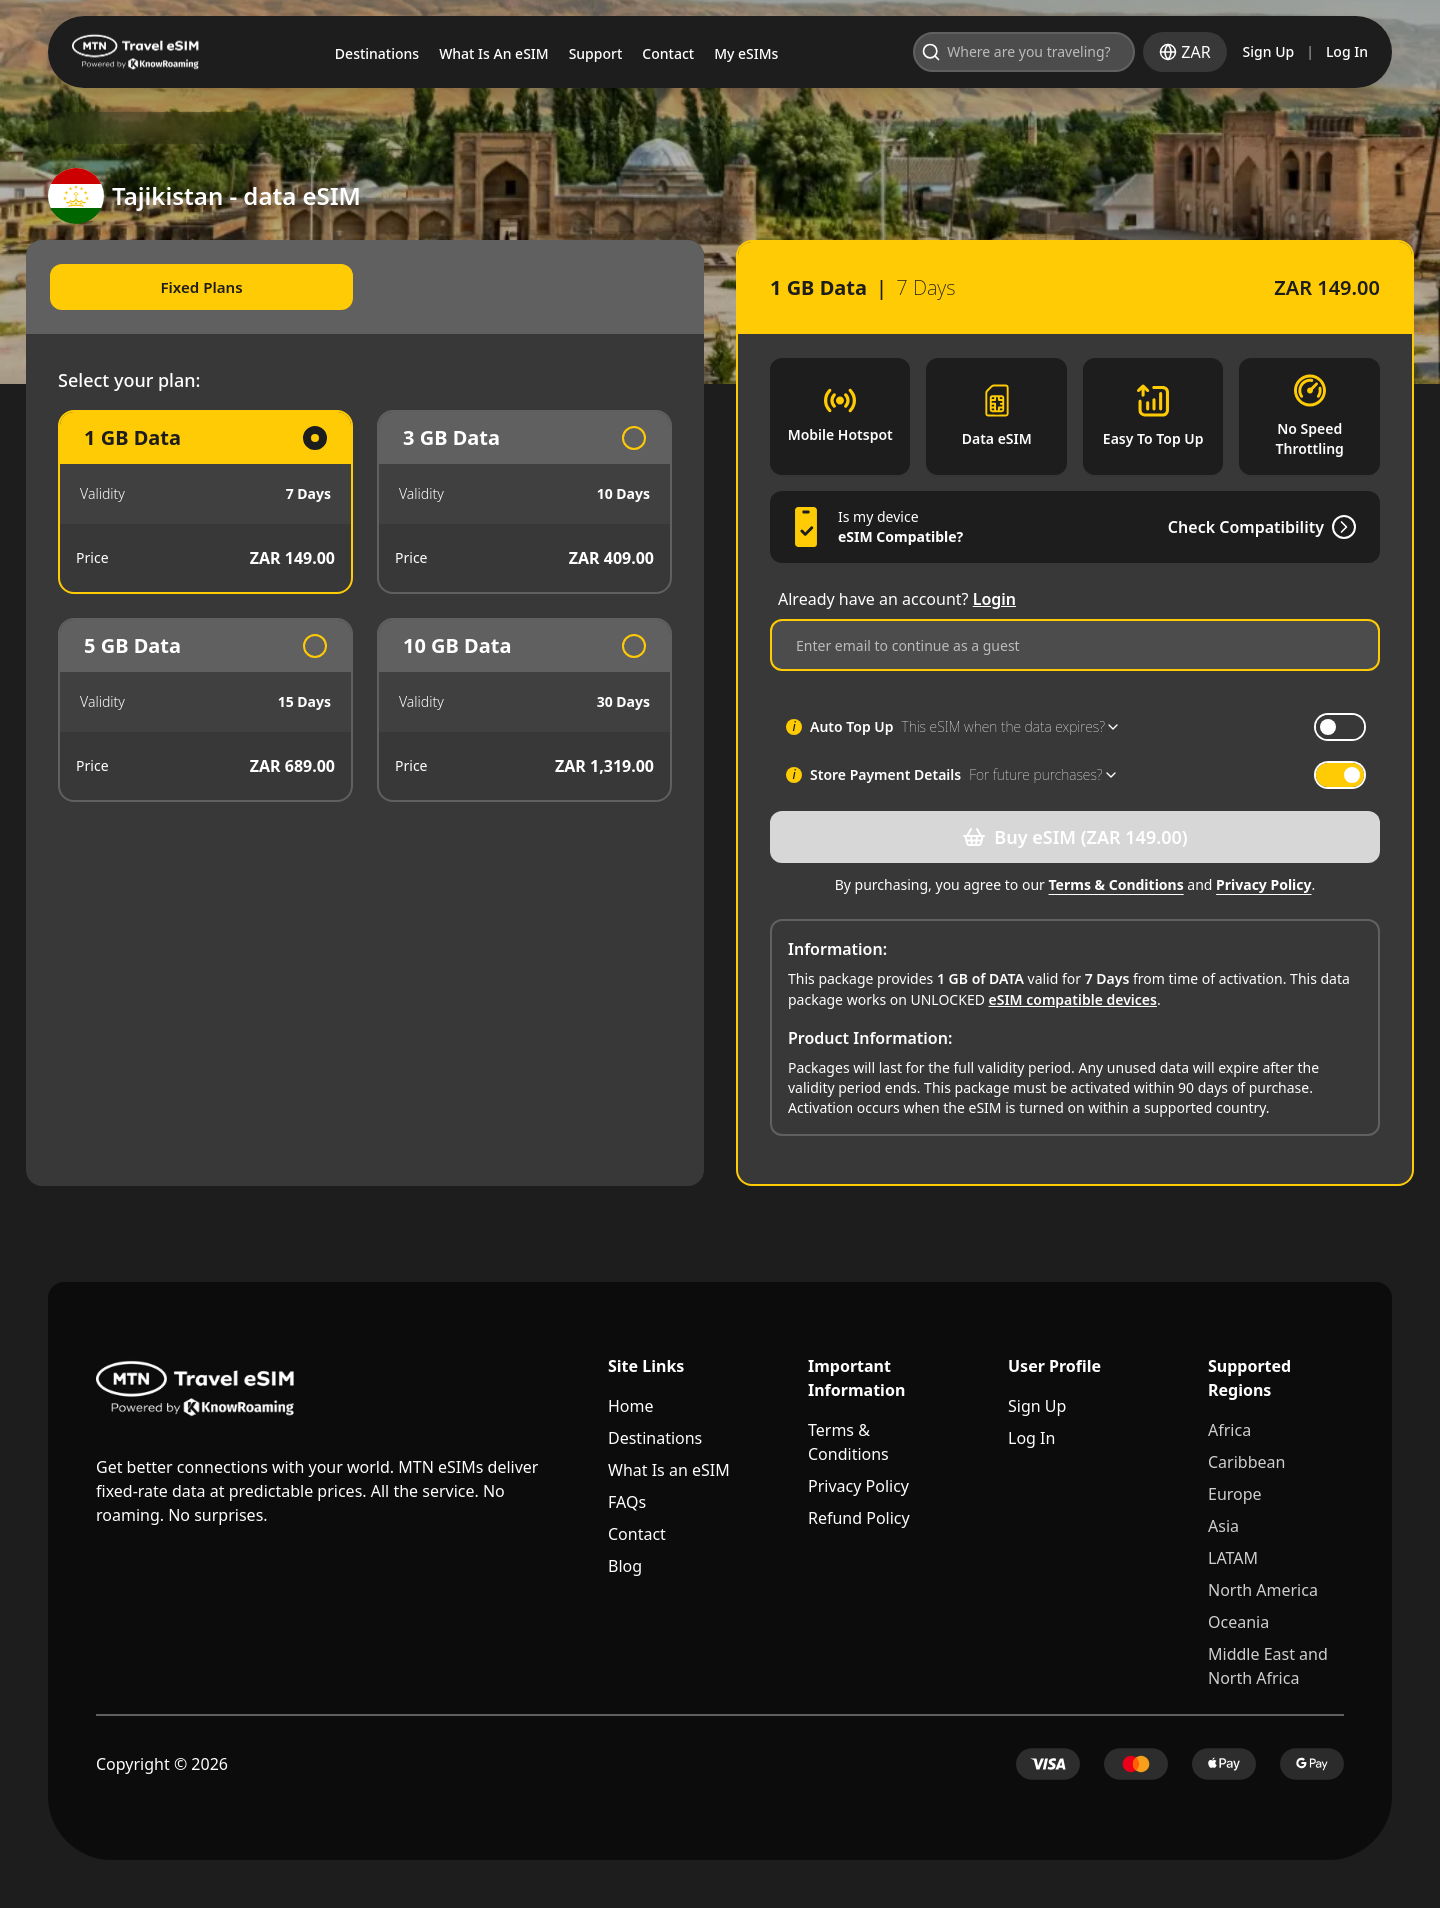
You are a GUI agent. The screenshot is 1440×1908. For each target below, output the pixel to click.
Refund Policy (859, 1518)
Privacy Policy (1252, 884)
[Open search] (1075, 52)
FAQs (627, 1502)
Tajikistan (216, 128)
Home (631, 1406)
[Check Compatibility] (1318, 527)
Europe (1235, 1494)
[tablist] (376, 288)
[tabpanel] (376, 608)
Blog (625, 1566)
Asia (1223, 1526)
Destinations (655, 1438)
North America (1263, 1590)
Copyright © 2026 (162, 1764)
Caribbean (1246, 1462)
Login (994, 599)
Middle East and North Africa (1268, 1666)
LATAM (1233, 1558)
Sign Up (1269, 51)
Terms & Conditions (1105, 884)
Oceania (1238, 1622)
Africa (1229, 1430)
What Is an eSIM (669, 1470)
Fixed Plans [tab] (217, 288)
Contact (637, 1534)
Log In (1347, 51)
